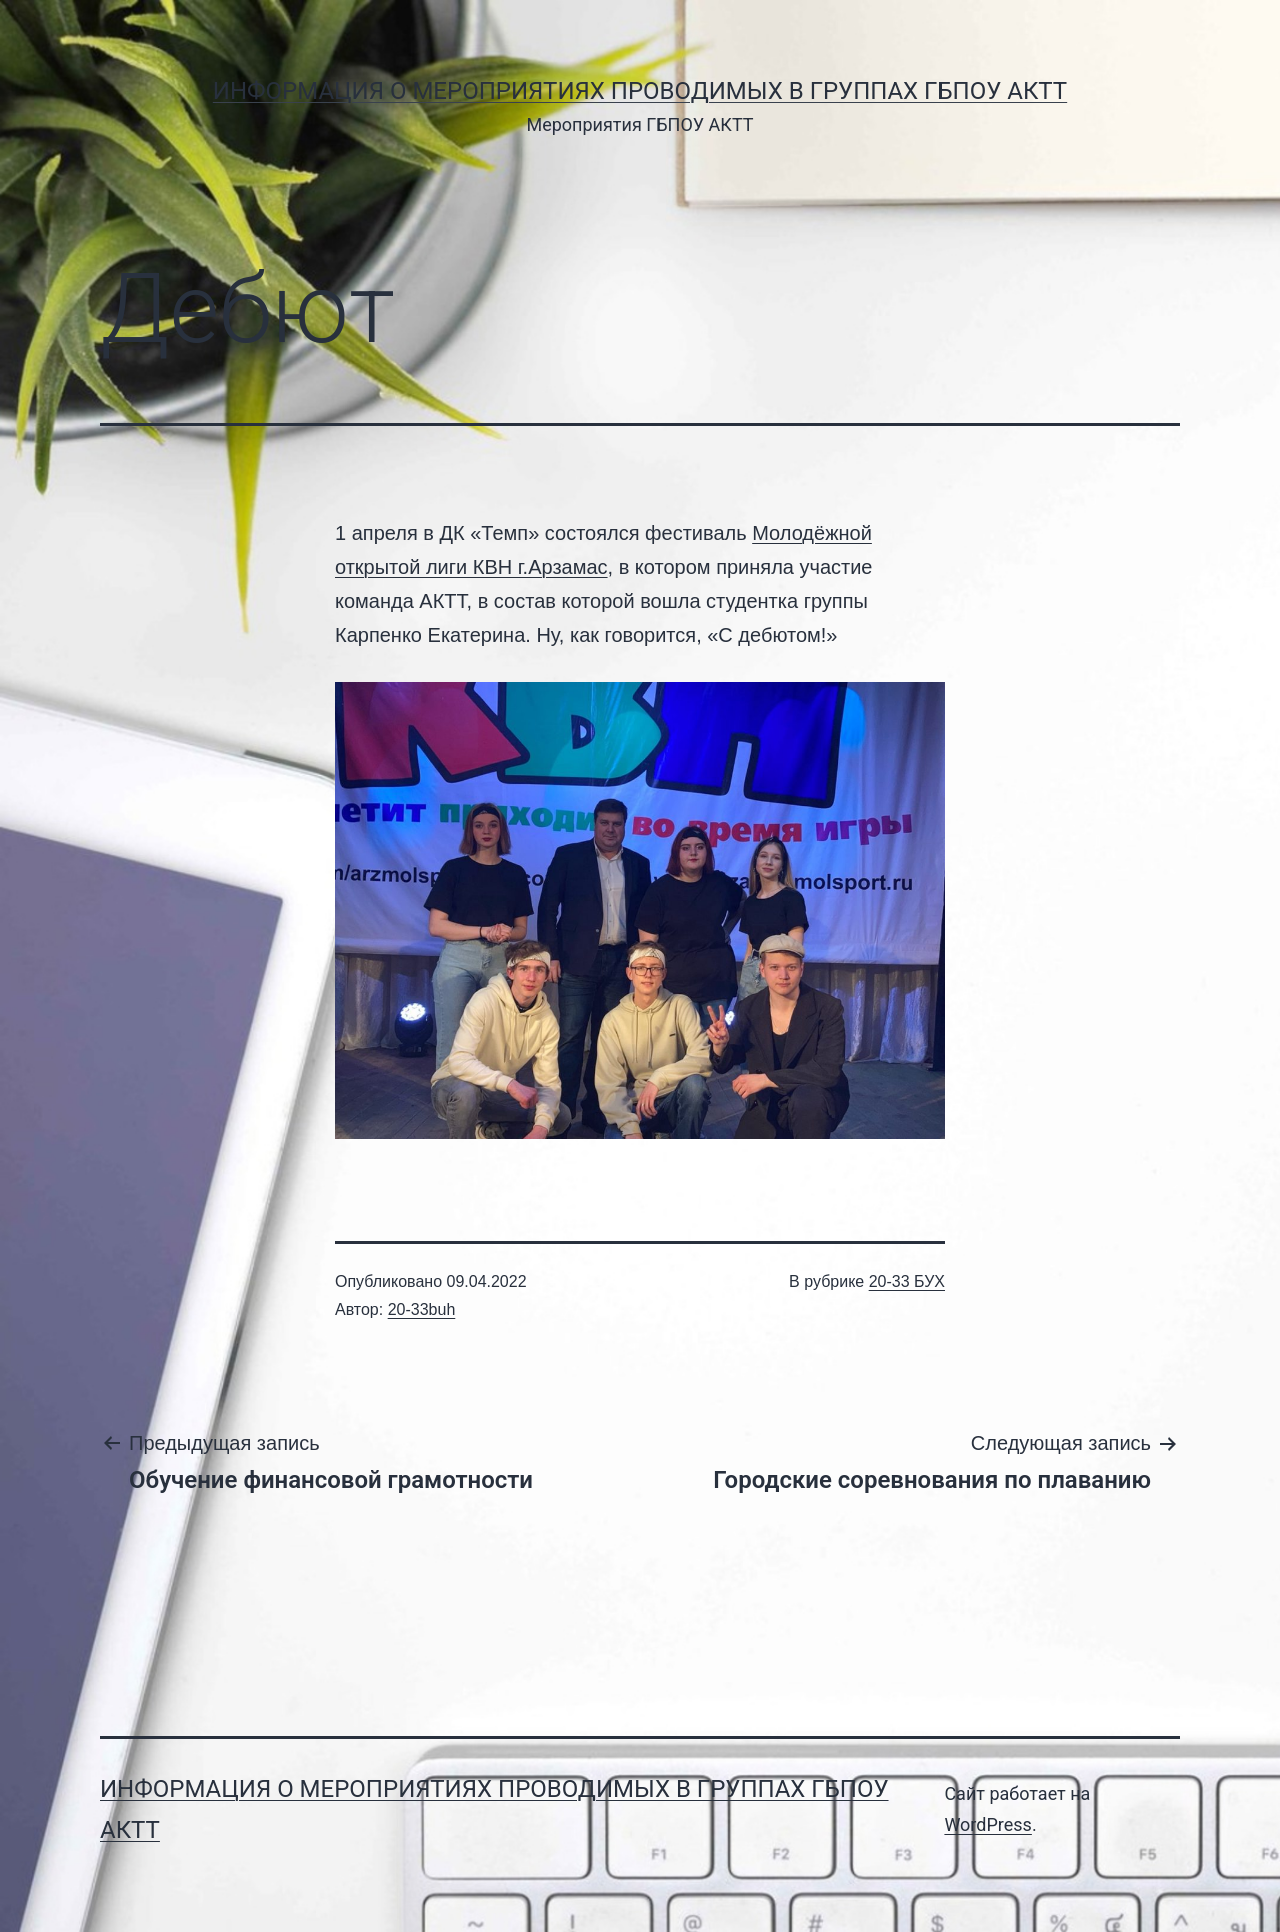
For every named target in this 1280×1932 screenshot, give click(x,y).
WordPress (987, 1824)
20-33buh (422, 1309)
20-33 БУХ (907, 1281)
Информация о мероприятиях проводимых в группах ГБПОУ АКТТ (640, 91)
